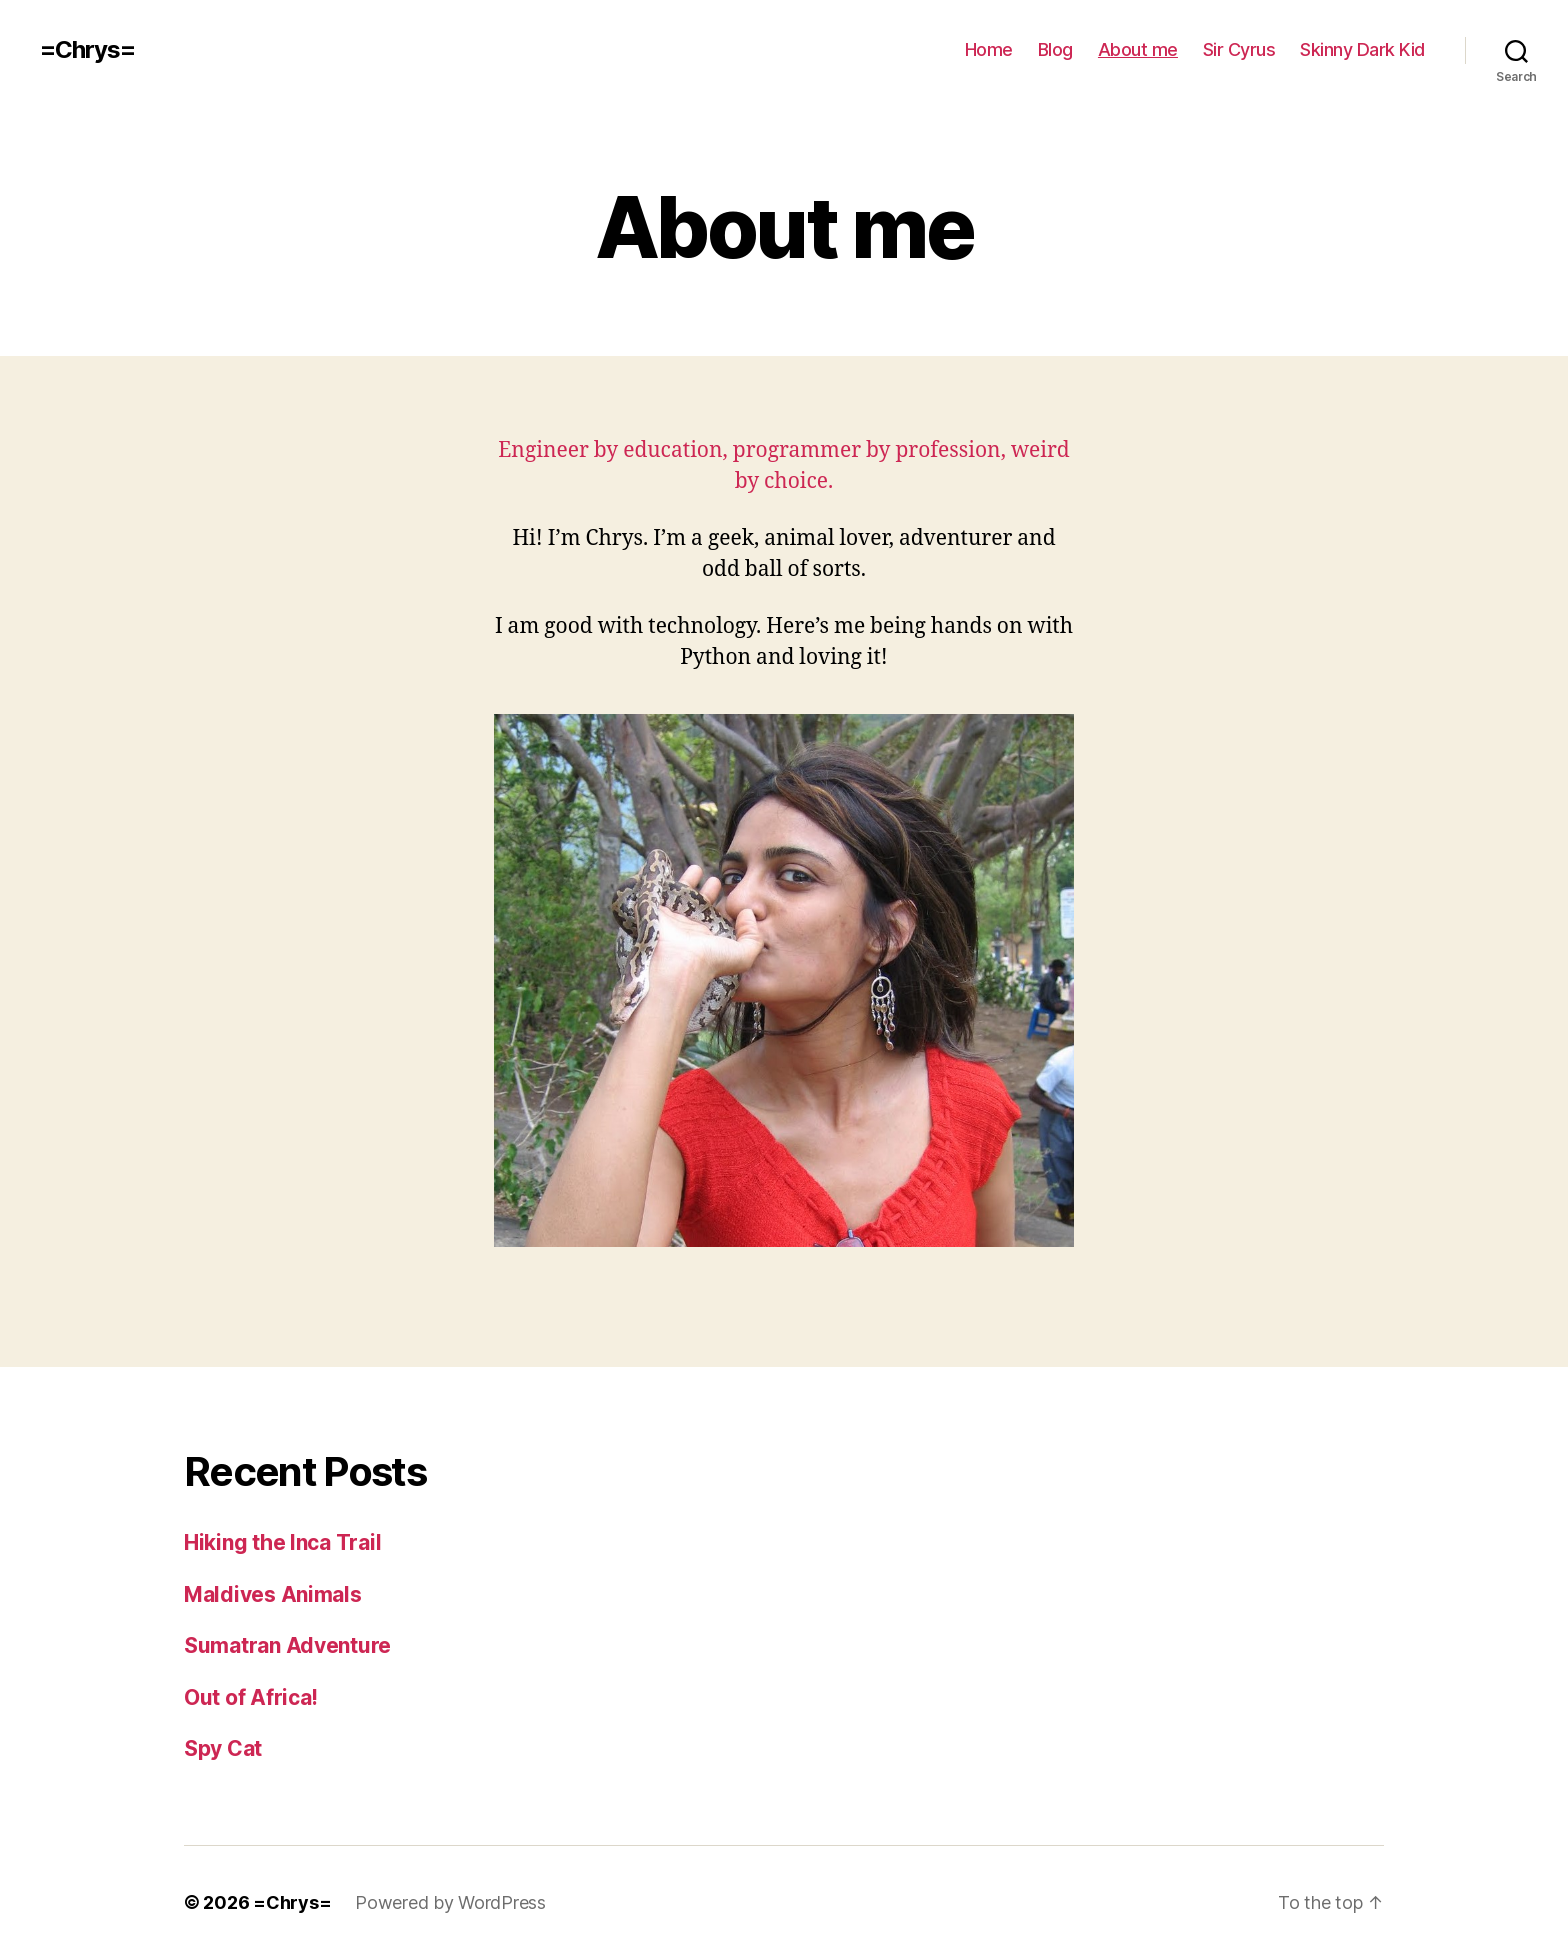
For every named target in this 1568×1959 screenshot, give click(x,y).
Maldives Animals (273, 1594)
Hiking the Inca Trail (282, 1542)
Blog (1055, 49)
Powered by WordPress (450, 1902)
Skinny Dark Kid (1362, 49)
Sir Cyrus (1239, 49)
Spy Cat (223, 1748)
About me (1138, 49)
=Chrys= (87, 50)
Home (989, 49)
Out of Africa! (251, 1697)
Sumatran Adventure (287, 1645)
